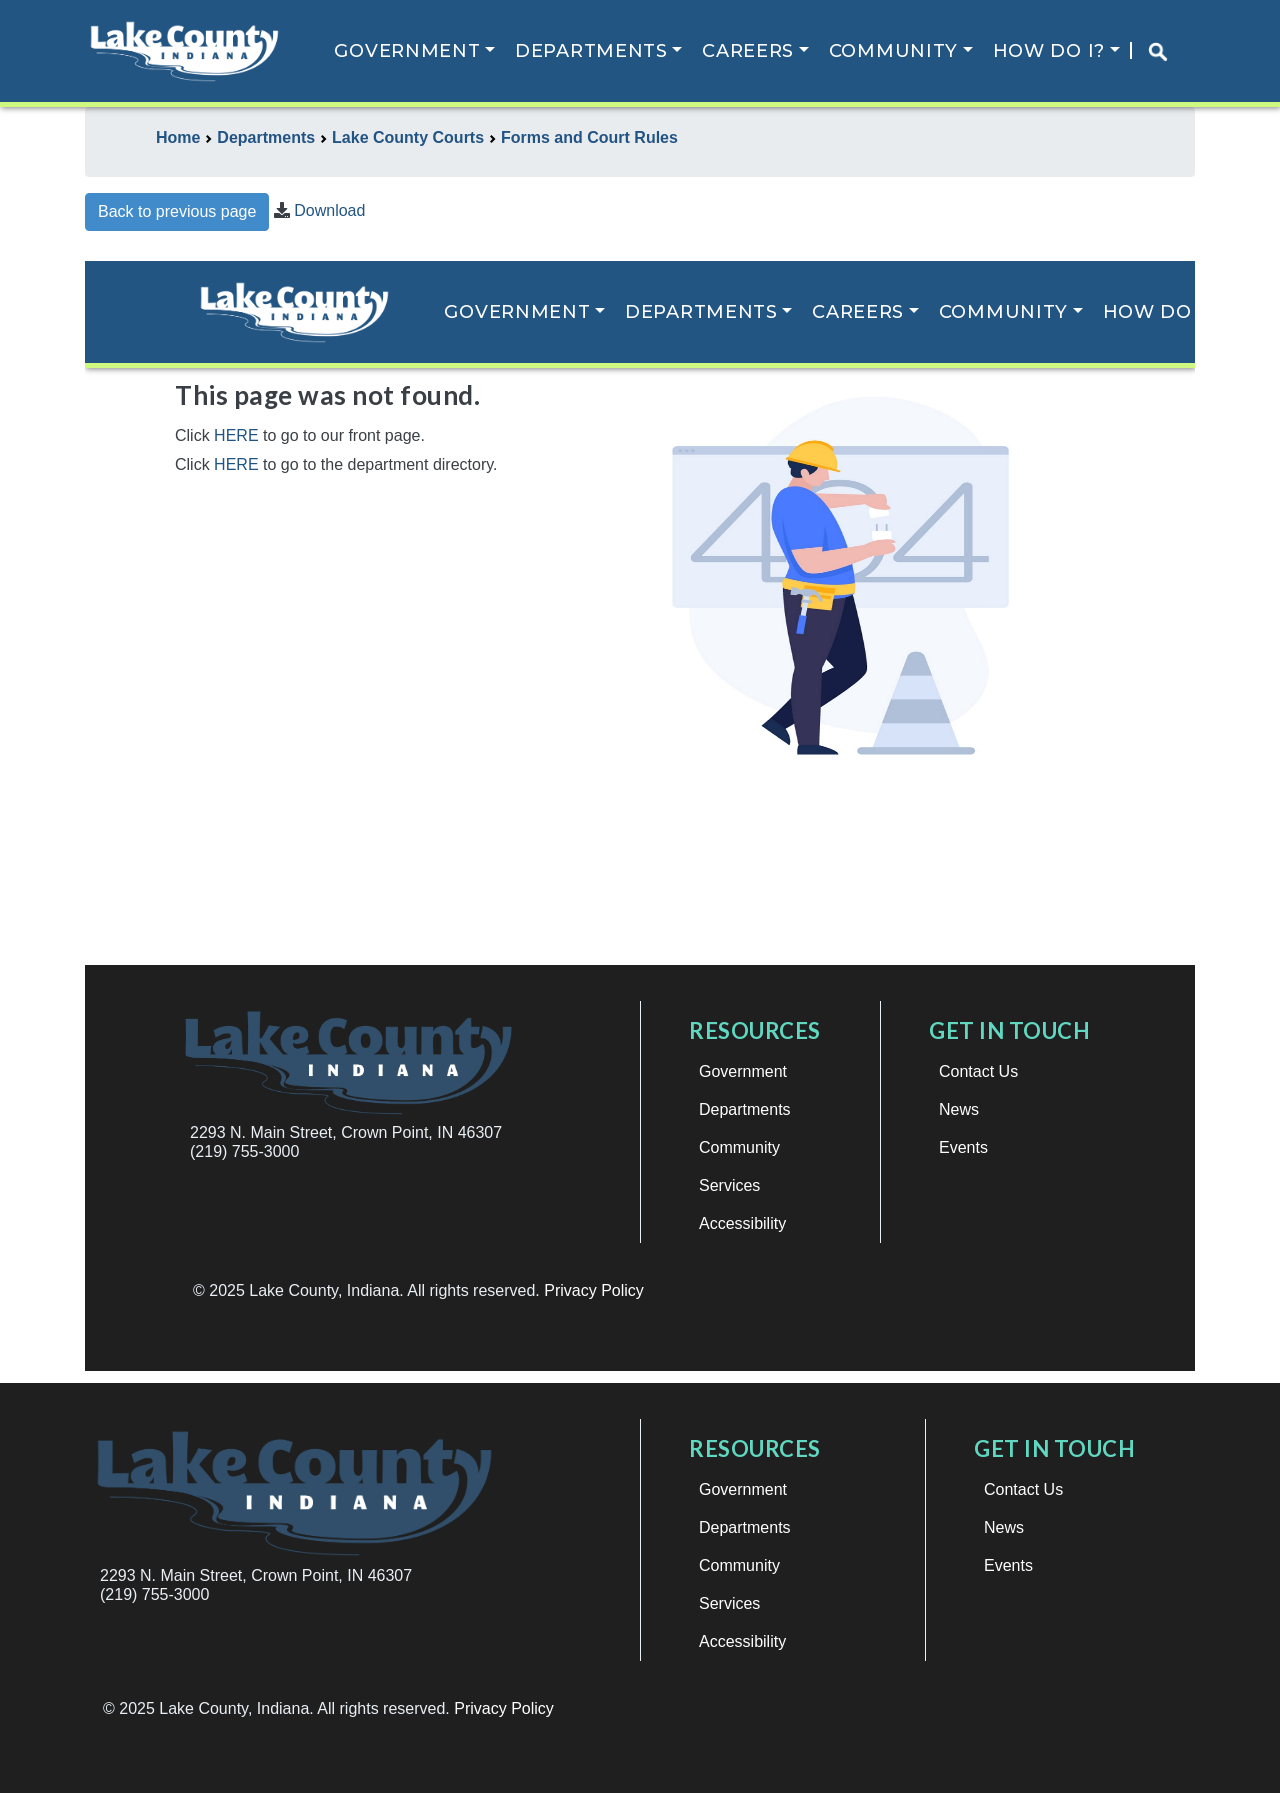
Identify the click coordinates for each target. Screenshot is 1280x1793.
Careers (748, 51)
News (1004, 1527)
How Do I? (1049, 51)
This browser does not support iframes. (640, 816)
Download (329, 210)
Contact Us (1023, 1489)
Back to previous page (177, 211)
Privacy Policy (504, 1708)
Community (893, 51)
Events (1008, 1565)
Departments (591, 51)
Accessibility (742, 1641)
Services (729, 1603)
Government (407, 51)
